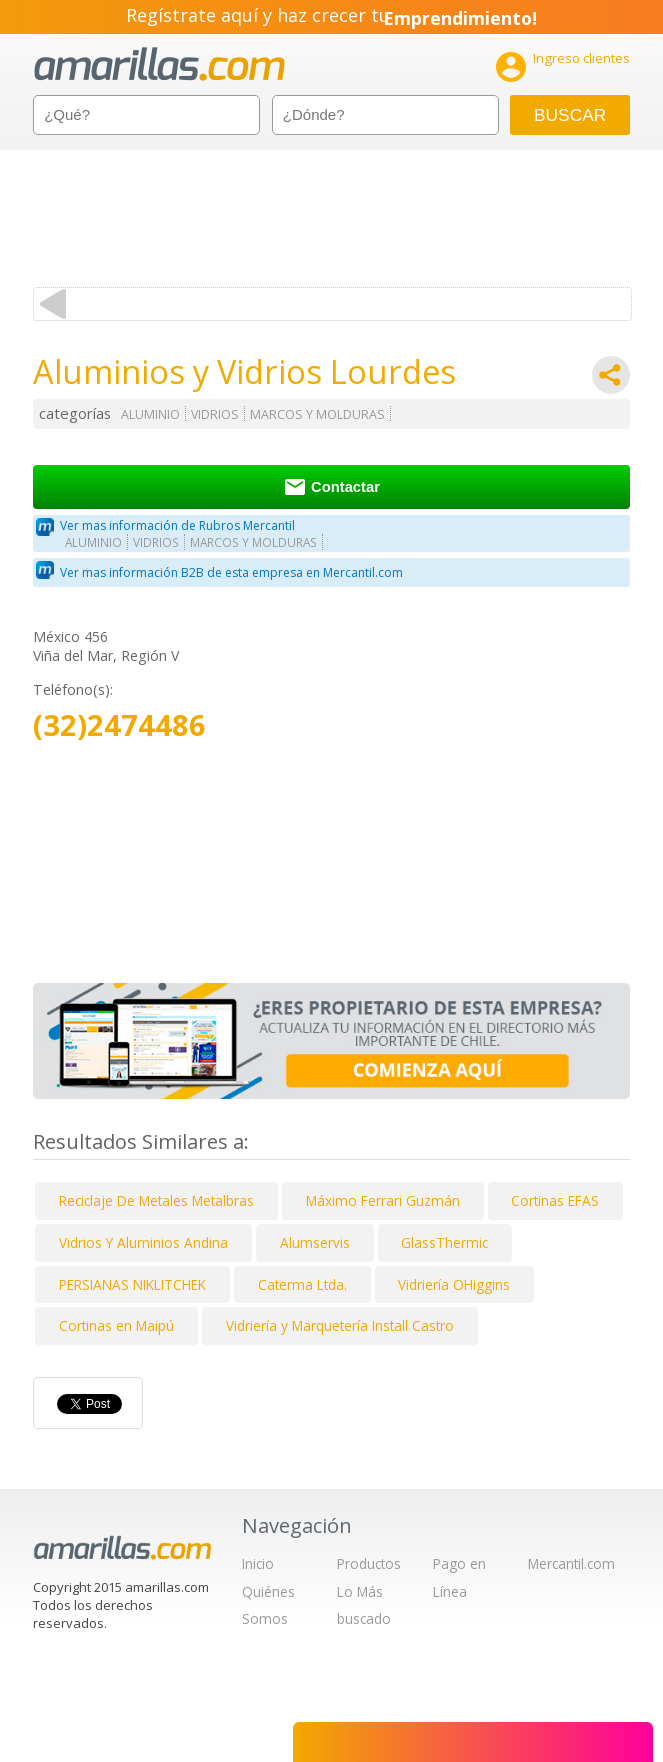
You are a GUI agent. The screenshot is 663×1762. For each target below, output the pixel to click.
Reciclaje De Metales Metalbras (156, 1200)
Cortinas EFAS (555, 1200)
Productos (369, 1563)
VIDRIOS (215, 414)
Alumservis (315, 1242)
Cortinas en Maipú (116, 1325)
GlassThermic (444, 1242)
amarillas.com (159, 64)
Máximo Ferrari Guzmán (383, 1200)
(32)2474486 (119, 725)
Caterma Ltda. (302, 1284)
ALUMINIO (150, 414)
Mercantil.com (571, 1563)
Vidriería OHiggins (454, 1284)
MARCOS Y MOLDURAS (317, 414)
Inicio (258, 1563)
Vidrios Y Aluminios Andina (143, 1242)
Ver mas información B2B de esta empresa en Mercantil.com (231, 572)
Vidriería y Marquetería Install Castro (340, 1325)
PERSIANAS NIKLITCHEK (132, 1284)
